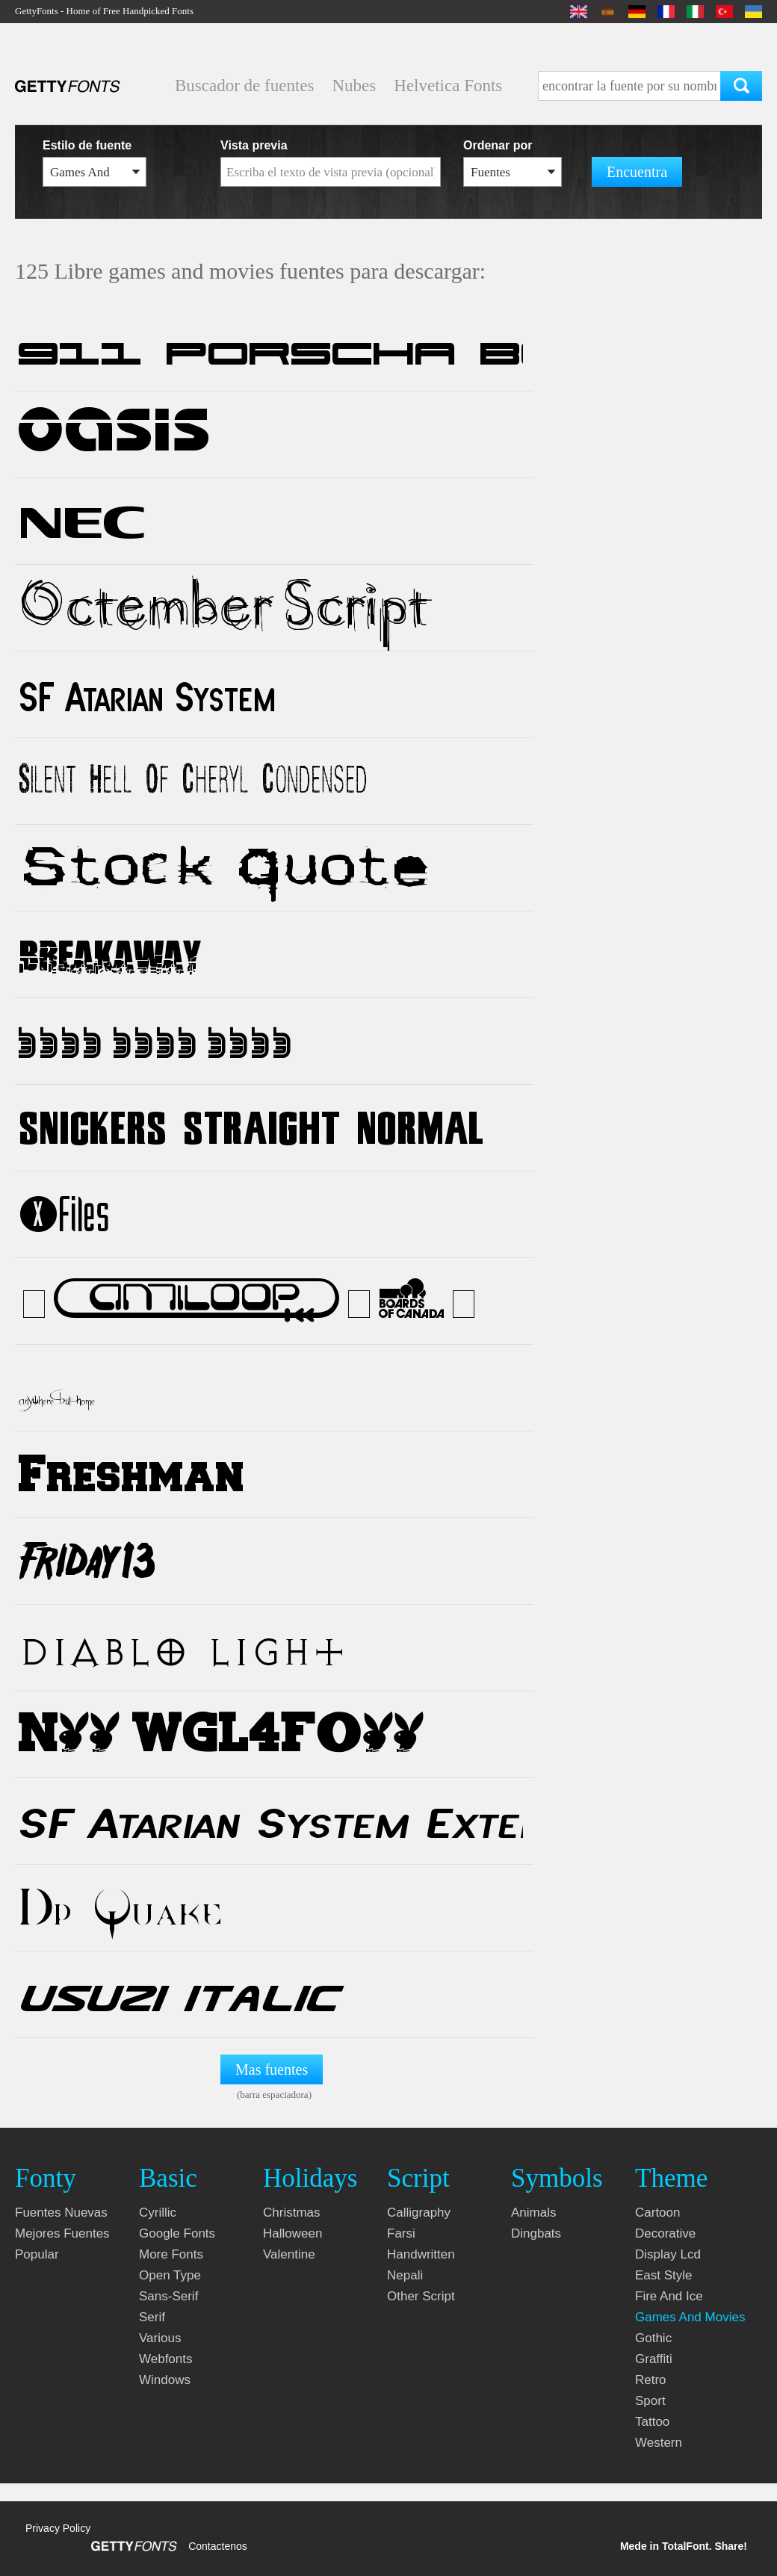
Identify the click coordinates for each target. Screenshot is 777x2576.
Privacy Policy (57, 2528)
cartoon (657, 2212)
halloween (292, 2233)
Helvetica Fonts (448, 85)
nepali (405, 2275)
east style (664, 2275)
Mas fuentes (271, 2069)
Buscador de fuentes (245, 85)
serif (152, 2317)
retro (650, 2380)
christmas (292, 2212)
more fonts (171, 2254)
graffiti (653, 2359)
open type (170, 2275)
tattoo (652, 2422)
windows (165, 2380)
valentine (289, 2254)
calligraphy (419, 2212)
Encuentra (637, 172)
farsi (401, 2233)
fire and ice (669, 2296)
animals (533, 2212)
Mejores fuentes (62, 2233)
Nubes (354, 85)
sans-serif (168, 2296)
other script (421, 2296)
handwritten (421, 2254)
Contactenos (217, 2546)
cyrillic (157, 2212)
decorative (665, 2233)
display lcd (668, 2254)
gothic (653, 2338)
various (160, 2338)
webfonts (166, 2359)
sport (650, 2401)
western (658, 2443)
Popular (37, 2254)
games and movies (690, 2317)
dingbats (536, 2233)
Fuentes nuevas (61, 2212)
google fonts (177, 2233)
